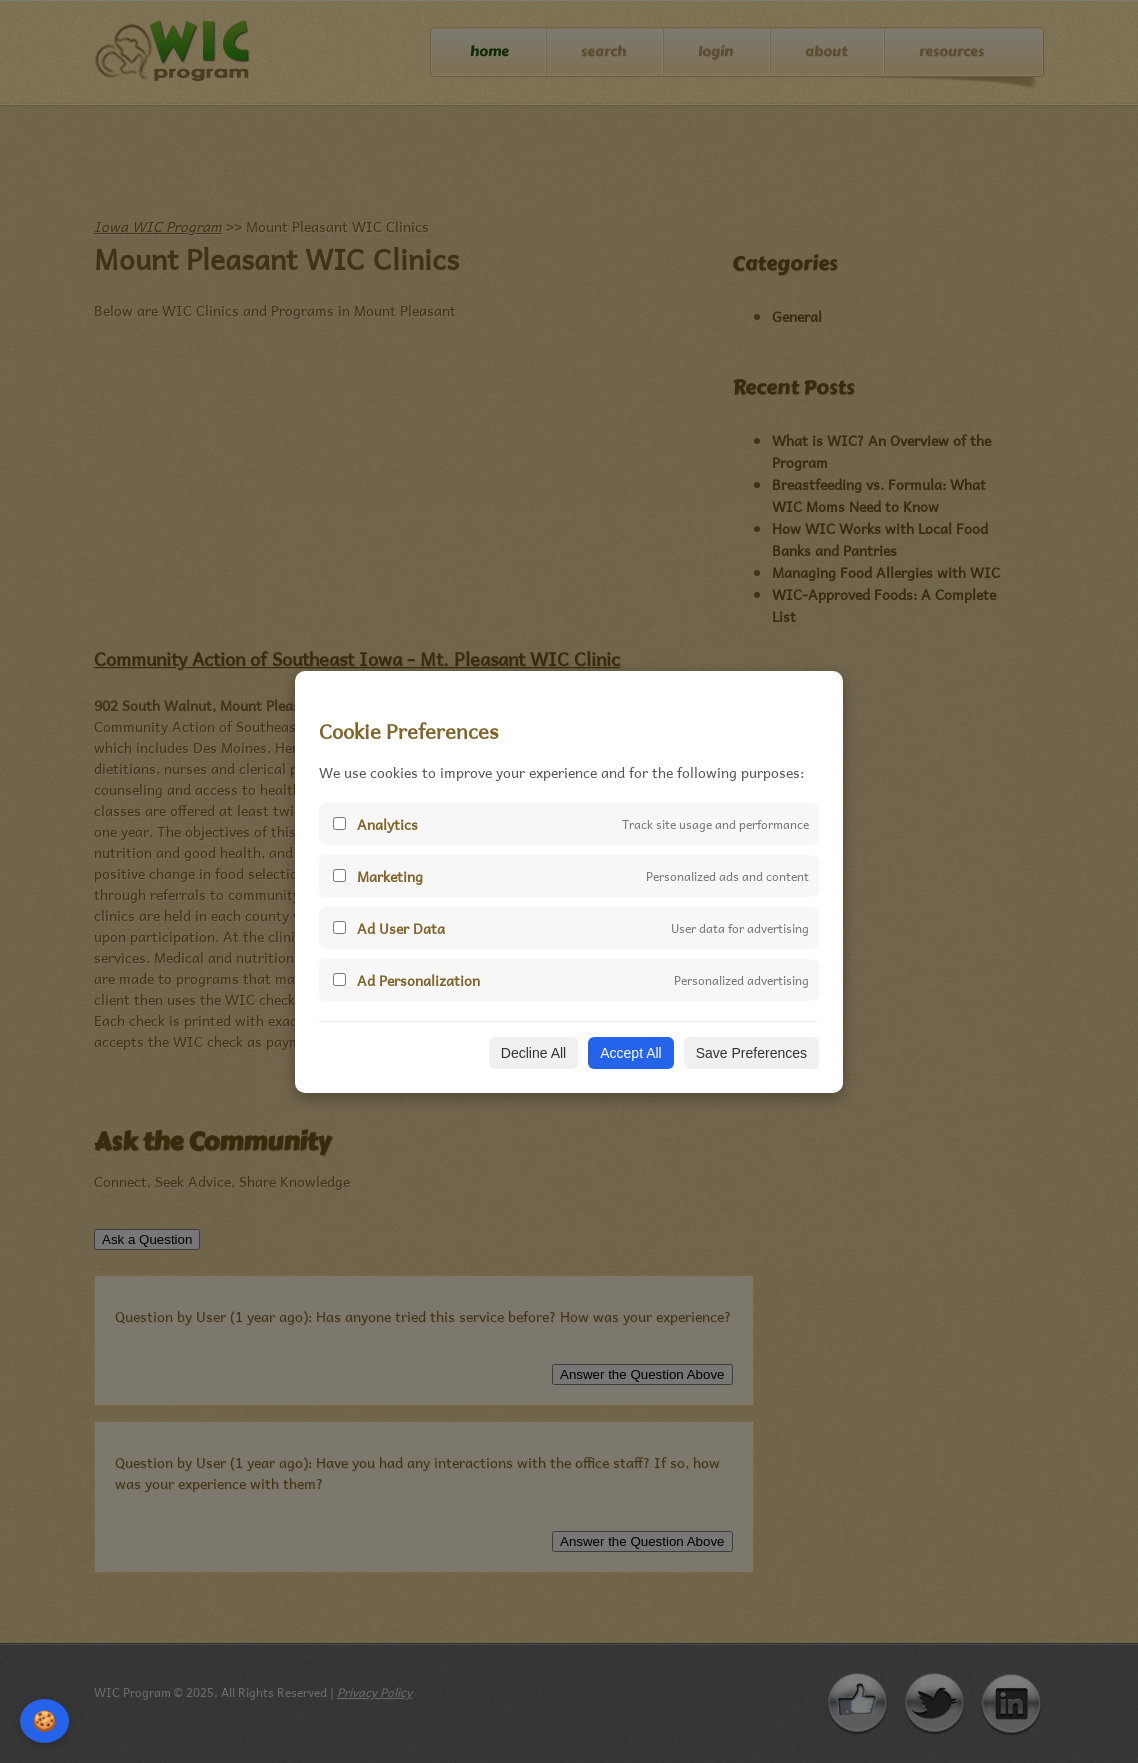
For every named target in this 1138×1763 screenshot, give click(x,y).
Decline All (533, 1053)
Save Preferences (751, 1053)
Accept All (630, 1053)
